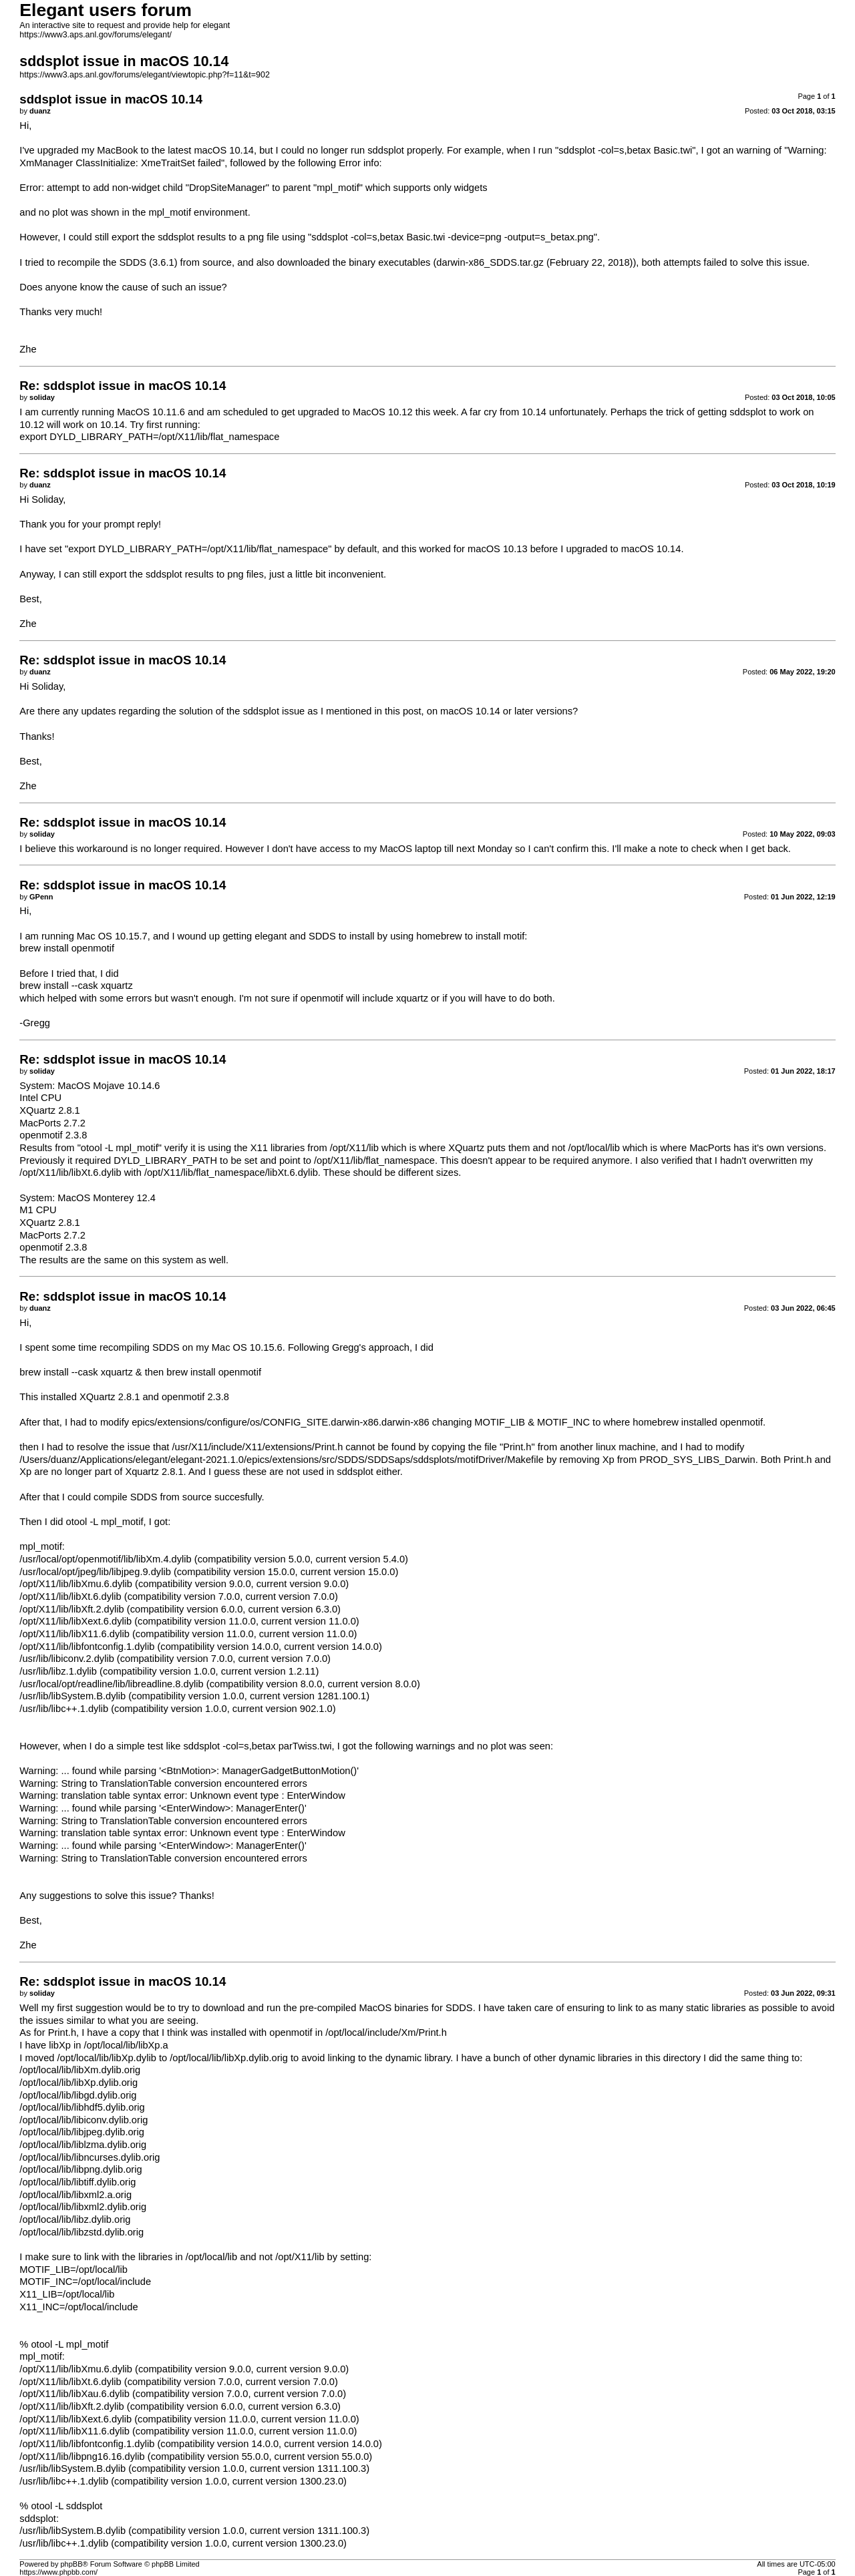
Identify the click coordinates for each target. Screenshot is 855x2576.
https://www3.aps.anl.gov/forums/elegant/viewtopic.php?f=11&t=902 (144, 74)
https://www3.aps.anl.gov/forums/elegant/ (95, 34)
